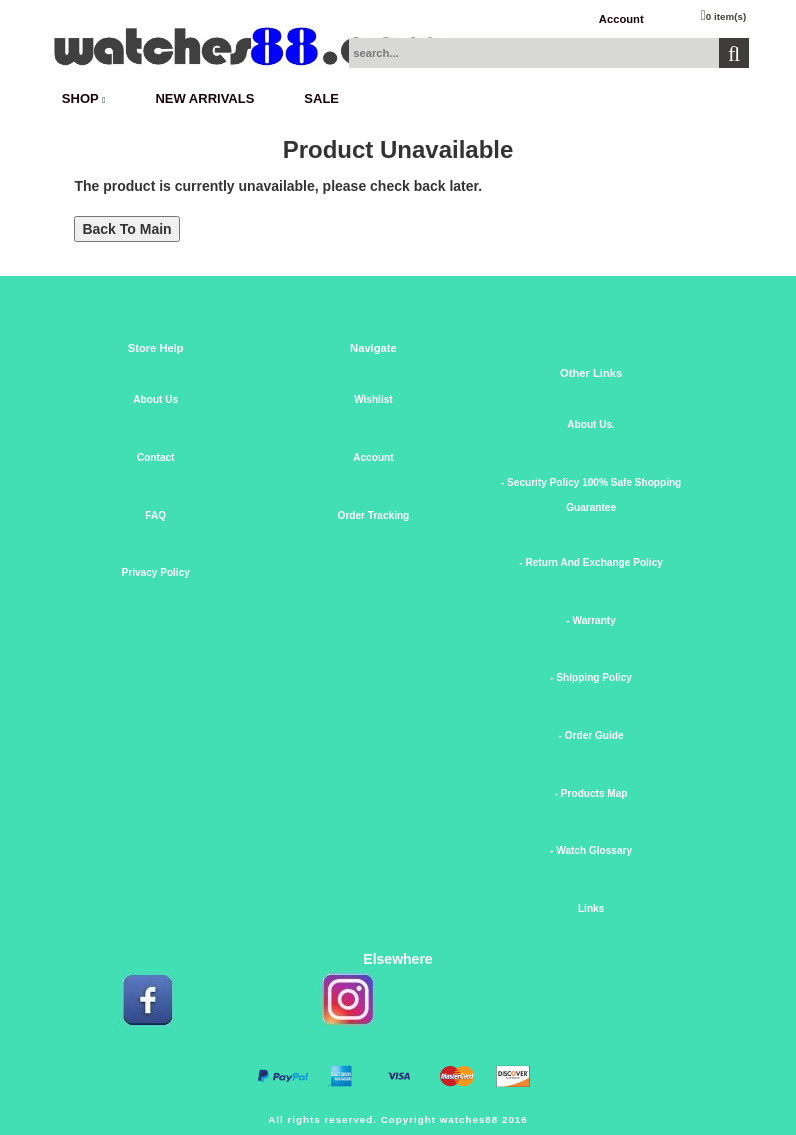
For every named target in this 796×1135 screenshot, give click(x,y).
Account (621, 19)
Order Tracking (374, 515)
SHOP (84, 98)
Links (591, 908)
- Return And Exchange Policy (591, 562)
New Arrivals (204, 98)
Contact (156, 457)
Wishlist (373, 399)
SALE (321, 98)
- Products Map (591, 793)
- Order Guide (591, 735)
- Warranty (590, 620)
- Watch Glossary (591, 850)
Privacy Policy (156, 572)
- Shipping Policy (591, 677)
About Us (155, 399)
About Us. (591, 424)
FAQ (155, 515)
